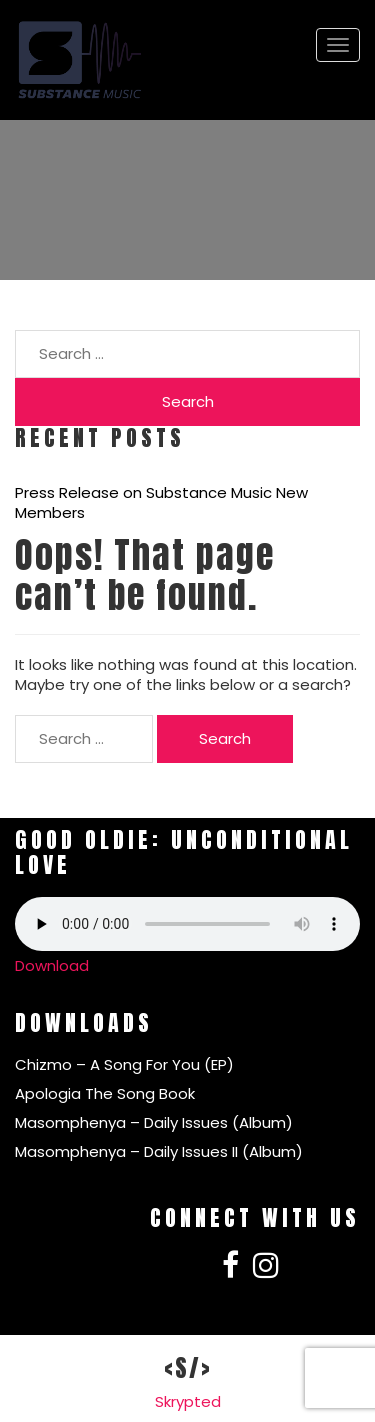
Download (52, 965)
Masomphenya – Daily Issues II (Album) (159, 1151)
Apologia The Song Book (105, 1093)
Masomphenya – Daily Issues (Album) (154, 1122)
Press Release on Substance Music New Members (161, 503)
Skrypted (188, 1401)
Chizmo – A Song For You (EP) (124, 1064)
